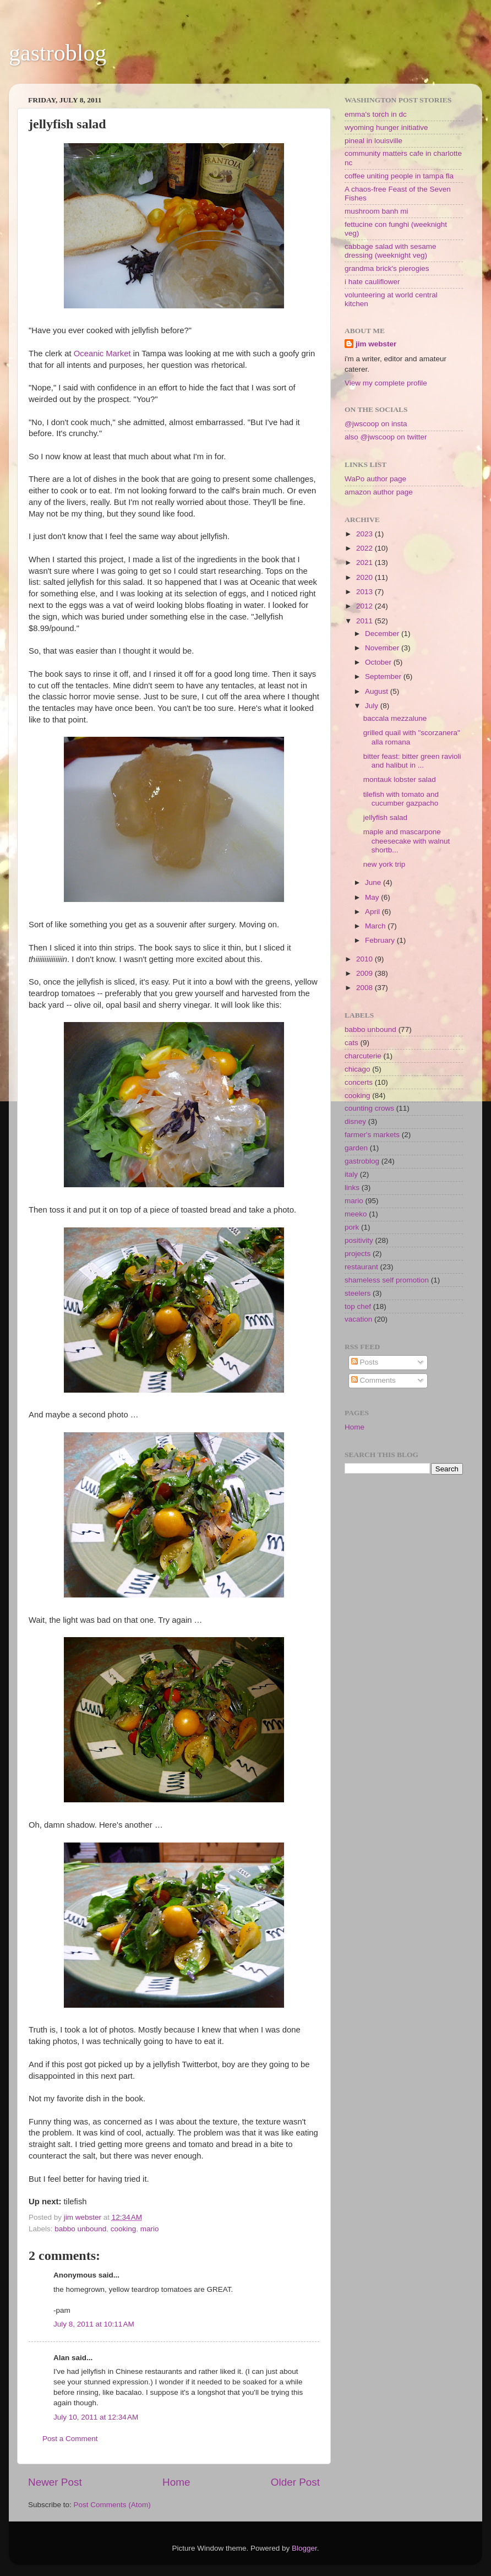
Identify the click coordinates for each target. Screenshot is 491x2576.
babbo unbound (80, 2229)
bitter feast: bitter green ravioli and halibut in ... (412, 760)
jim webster (376, 344)
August (377, 691)
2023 (365, 534)
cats (351, 1043)
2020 (365, 577)
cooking (124, 2229)
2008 (365, 987)
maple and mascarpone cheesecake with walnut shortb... (406, 841)
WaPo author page (375, 479)
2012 (365, 606)
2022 (365, 548)
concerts (359, 1082)
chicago (357, 1069)
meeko (356, 1214)
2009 (365, 973)
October (379, 662)
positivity (359, 1240)
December (383, 633)
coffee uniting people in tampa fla (399, 176)
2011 (365, 621)
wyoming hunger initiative (386, 127)
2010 (365, 959)
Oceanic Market (103, 353)
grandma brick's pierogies (387, 268)
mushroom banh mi (376, 211)
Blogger (304, 2548)
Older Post (295, 2482)
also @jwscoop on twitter (386, 437)
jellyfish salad (385, 817)
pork (352, 1227)
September (384, 676)
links (352, 1187)
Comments (373, 1380)
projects (357, 1253)
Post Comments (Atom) (112, 2505)
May (373, 897)
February (381, 940)
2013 (365, 592)
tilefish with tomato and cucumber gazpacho (401, 798)
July (372, 706)
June (374, 882)
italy (351, 1174)
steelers (357, 1293)
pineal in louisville (373, 141)
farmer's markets (372, 1135)
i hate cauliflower (372, 282)
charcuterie (363, 1056)
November (383, 648)
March (376, 926)
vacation (358, 1319)
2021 (365, 562)
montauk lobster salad (399, 779)
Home (176, 2482)
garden (356, 1148)
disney (355, 1121)
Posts (365, 1362)
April (373, 911)
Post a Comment (70, 2438)
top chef (358, 1306)
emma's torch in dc (376, 114)
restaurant (361, 1267)
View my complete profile (386, 383)
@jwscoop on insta (376, 424)
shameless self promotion (387, 1280)
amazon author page (379, 492)
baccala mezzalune (395, 718)
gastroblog (57, 53)
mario (149, 2229)
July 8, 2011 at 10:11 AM (93, 2324)
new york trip (384, 864)
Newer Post (55, 2482)
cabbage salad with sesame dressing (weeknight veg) (391, 250)
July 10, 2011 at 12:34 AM (95, 2417)
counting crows (369, 1108)
